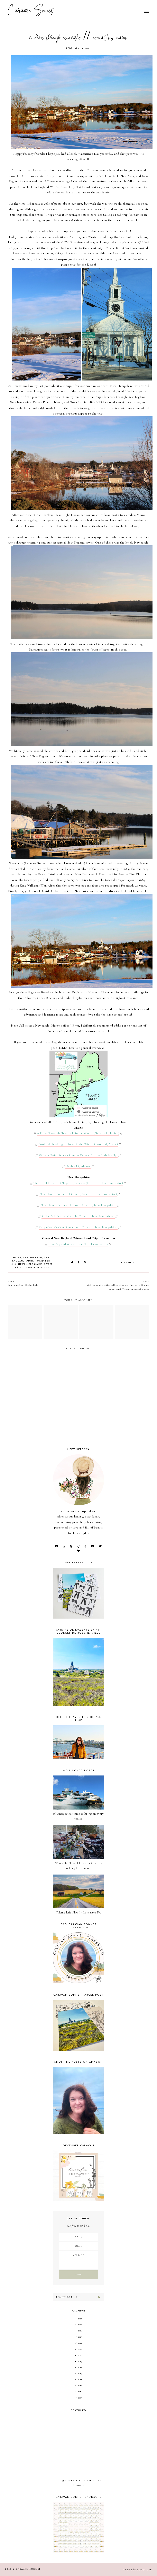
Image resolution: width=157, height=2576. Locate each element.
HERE (21, 176)
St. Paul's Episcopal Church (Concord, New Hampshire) (78, 1216)
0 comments (125, 1263)
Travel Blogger (37, 1267)
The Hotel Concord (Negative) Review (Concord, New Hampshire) (78, 1183)
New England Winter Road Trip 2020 (30, 1261)
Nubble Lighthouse (78, 1166)
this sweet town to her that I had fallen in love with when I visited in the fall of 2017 (81, 526)
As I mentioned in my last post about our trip (39, 386)
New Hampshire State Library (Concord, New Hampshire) (78, 1194)
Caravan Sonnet (30, 11)
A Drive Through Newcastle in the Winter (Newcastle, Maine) (78, 1133)
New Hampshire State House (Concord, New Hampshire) (78, 1205)
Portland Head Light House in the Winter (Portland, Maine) (78, 1144)
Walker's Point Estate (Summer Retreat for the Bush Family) (78, 1155)
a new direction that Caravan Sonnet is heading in (92, 170)
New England (32, 1258)
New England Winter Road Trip (91, 237)
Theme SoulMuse (137, 2570)
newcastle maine (30, 1264)
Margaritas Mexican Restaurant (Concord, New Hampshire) (78, 1227)
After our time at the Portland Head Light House (45, 515)
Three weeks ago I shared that (68, 181)
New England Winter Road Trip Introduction (78, 1244)
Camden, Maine (134, 515)
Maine (17, 1258)
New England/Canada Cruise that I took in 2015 (56, 408)
